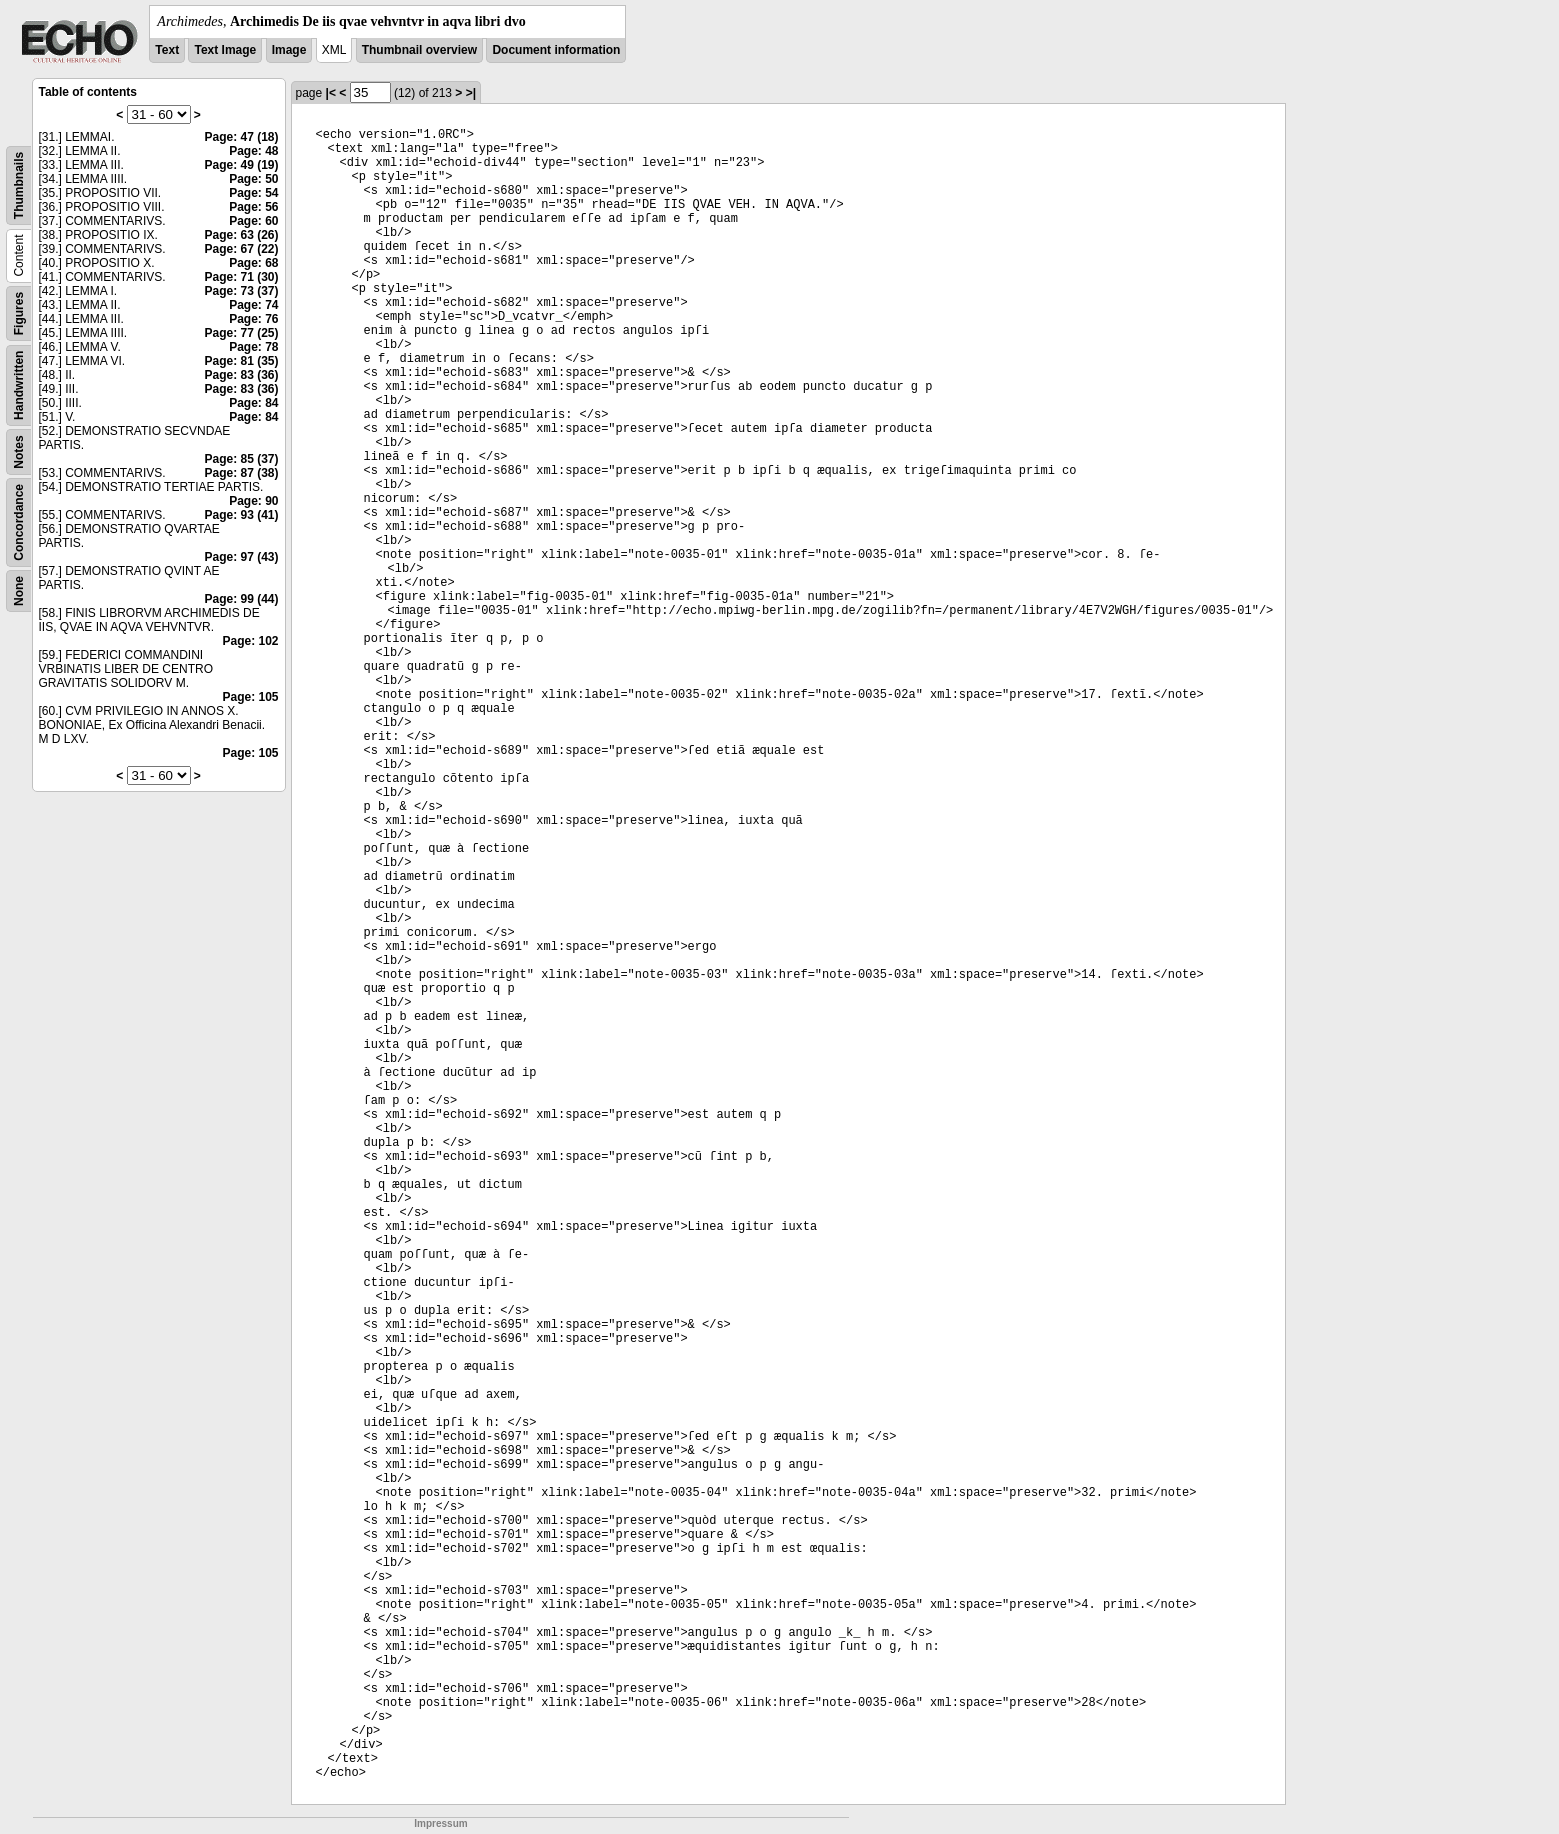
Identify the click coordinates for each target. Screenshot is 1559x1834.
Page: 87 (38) (241, 473)
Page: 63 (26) (241, 235)
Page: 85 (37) (241, 459)
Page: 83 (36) (241, 375)
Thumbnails (19, 185)
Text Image (225, 50)
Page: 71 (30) (241, 277)
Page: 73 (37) (241, 291)
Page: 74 (253, 305)
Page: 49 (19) (241, 165)
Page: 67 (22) (241, 249)
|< (331, 93)
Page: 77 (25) (241, 333)
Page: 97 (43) (241, 557)
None (19, 591)
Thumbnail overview (419, 50)
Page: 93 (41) (241, 515)
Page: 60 (253, 221)
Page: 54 (253, 193)
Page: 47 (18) (241, 137)
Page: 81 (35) (241, 361)
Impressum (440, 1823)
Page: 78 (253, 347)
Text (167, 50)
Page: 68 (253, 263)
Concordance (19, 522)
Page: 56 (253, 207)
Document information (556, 50)
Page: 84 (253, 403)
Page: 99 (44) (241, 599)
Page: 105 (250, 697)
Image (289, 50)
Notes (19, 451)
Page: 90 (253, 501)
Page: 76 (253, 319)
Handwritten (19, 385)
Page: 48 (253, 151)
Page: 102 (250, 641)
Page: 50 (253, 179)
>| (471, 93)
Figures (19, 313)
